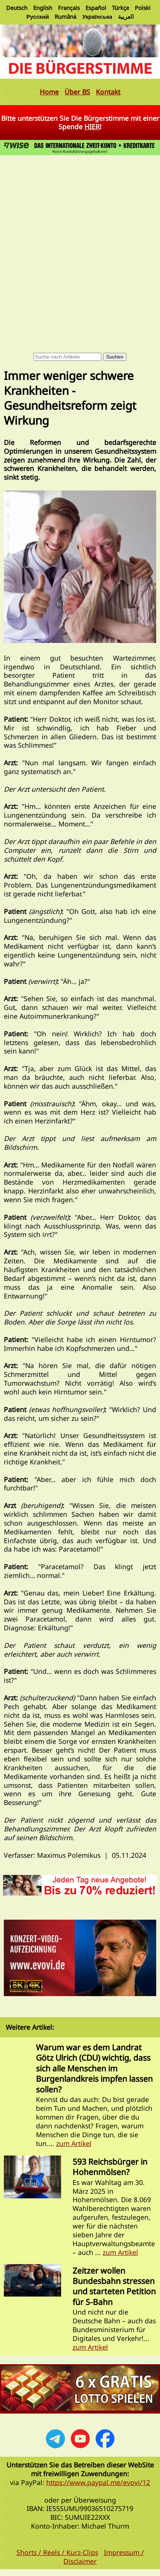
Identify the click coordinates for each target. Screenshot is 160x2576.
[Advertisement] (80, 241)
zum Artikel (74, 2143)
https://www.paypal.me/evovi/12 (98, 2482)
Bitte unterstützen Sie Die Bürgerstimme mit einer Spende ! (80, 122)
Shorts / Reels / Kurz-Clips (57, 2552)
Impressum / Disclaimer (103, 2557)
